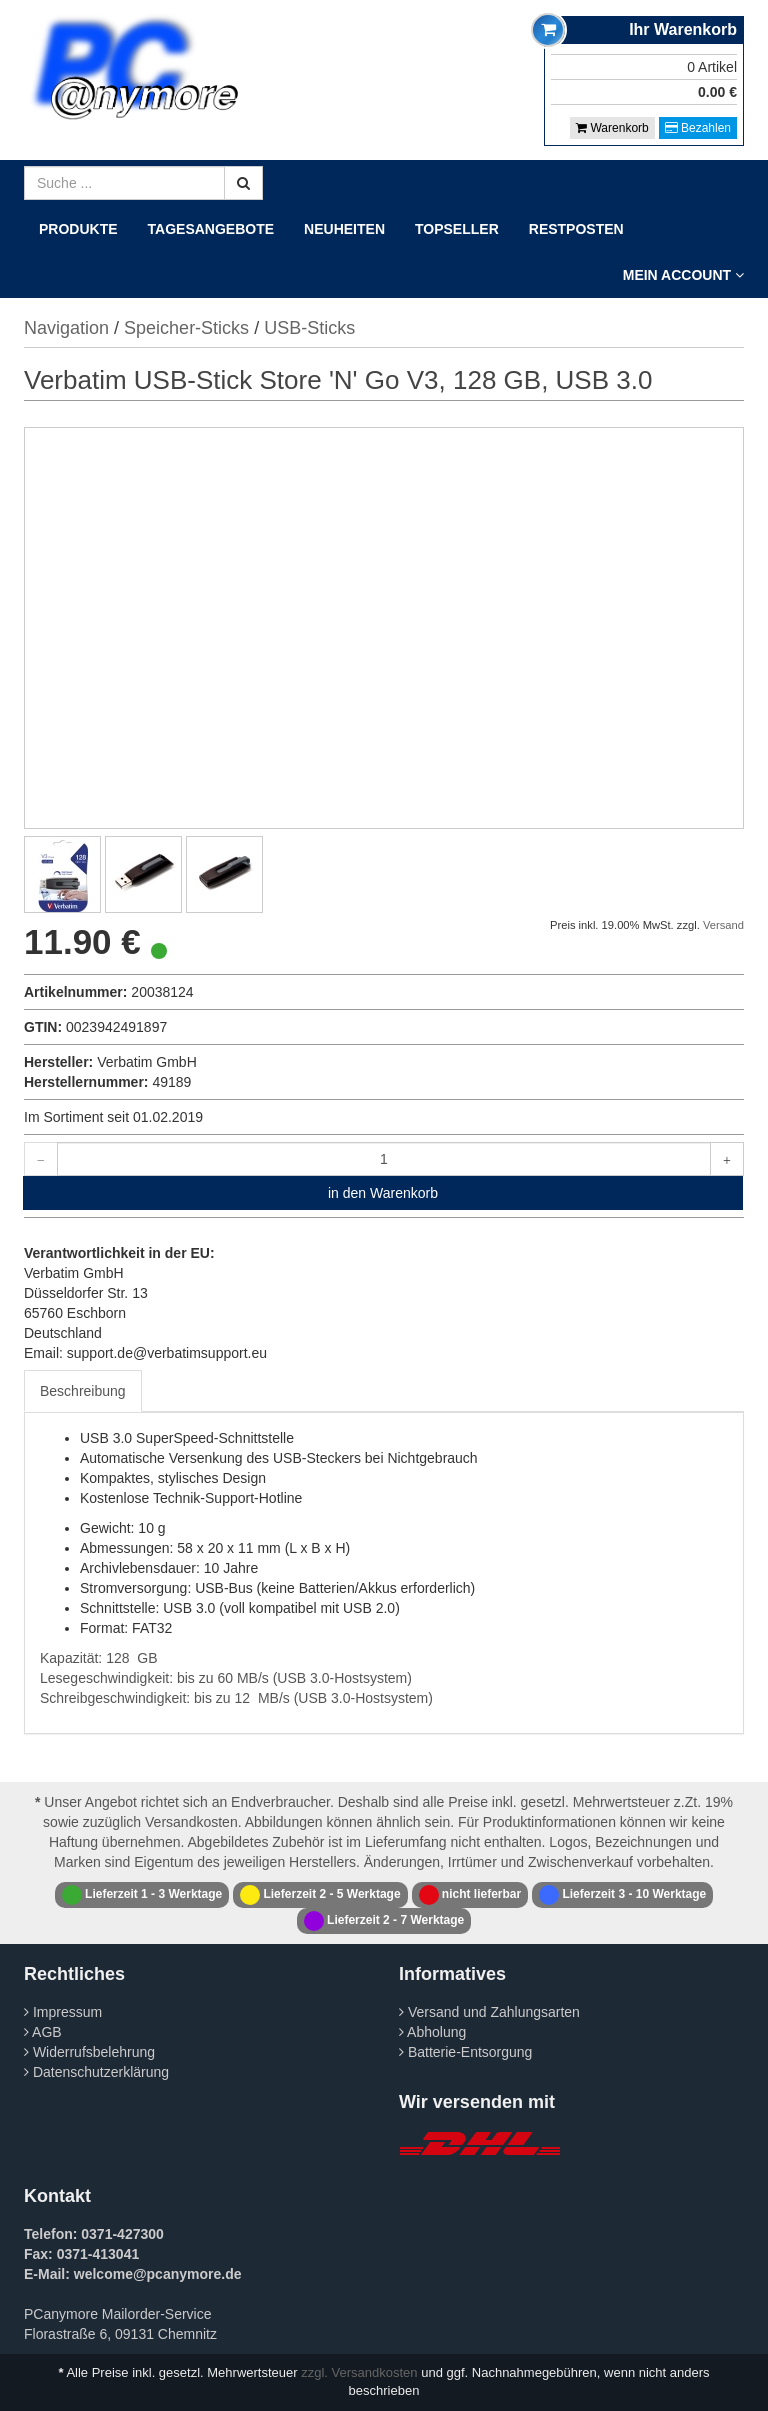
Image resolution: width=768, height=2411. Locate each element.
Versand (723, 925)
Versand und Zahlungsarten (489, 2012)
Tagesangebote (211, 229)
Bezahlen (698, 128)
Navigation (66, 328)
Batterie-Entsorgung (465, 2052)
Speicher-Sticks (186, 328)
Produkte (78, 229)
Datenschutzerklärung (96, 2072)
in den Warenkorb (383, 1193)
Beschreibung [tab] (83, 1391)
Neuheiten (344, 229)
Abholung (432, 2032)
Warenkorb (612, 128)
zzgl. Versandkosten (359, 2372)
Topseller (457, 229)
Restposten (576, 229)
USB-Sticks (309, 328)
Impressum (63, 2012)
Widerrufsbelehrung (89, 2052)
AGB (43, 2032)
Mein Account (683, 275)
